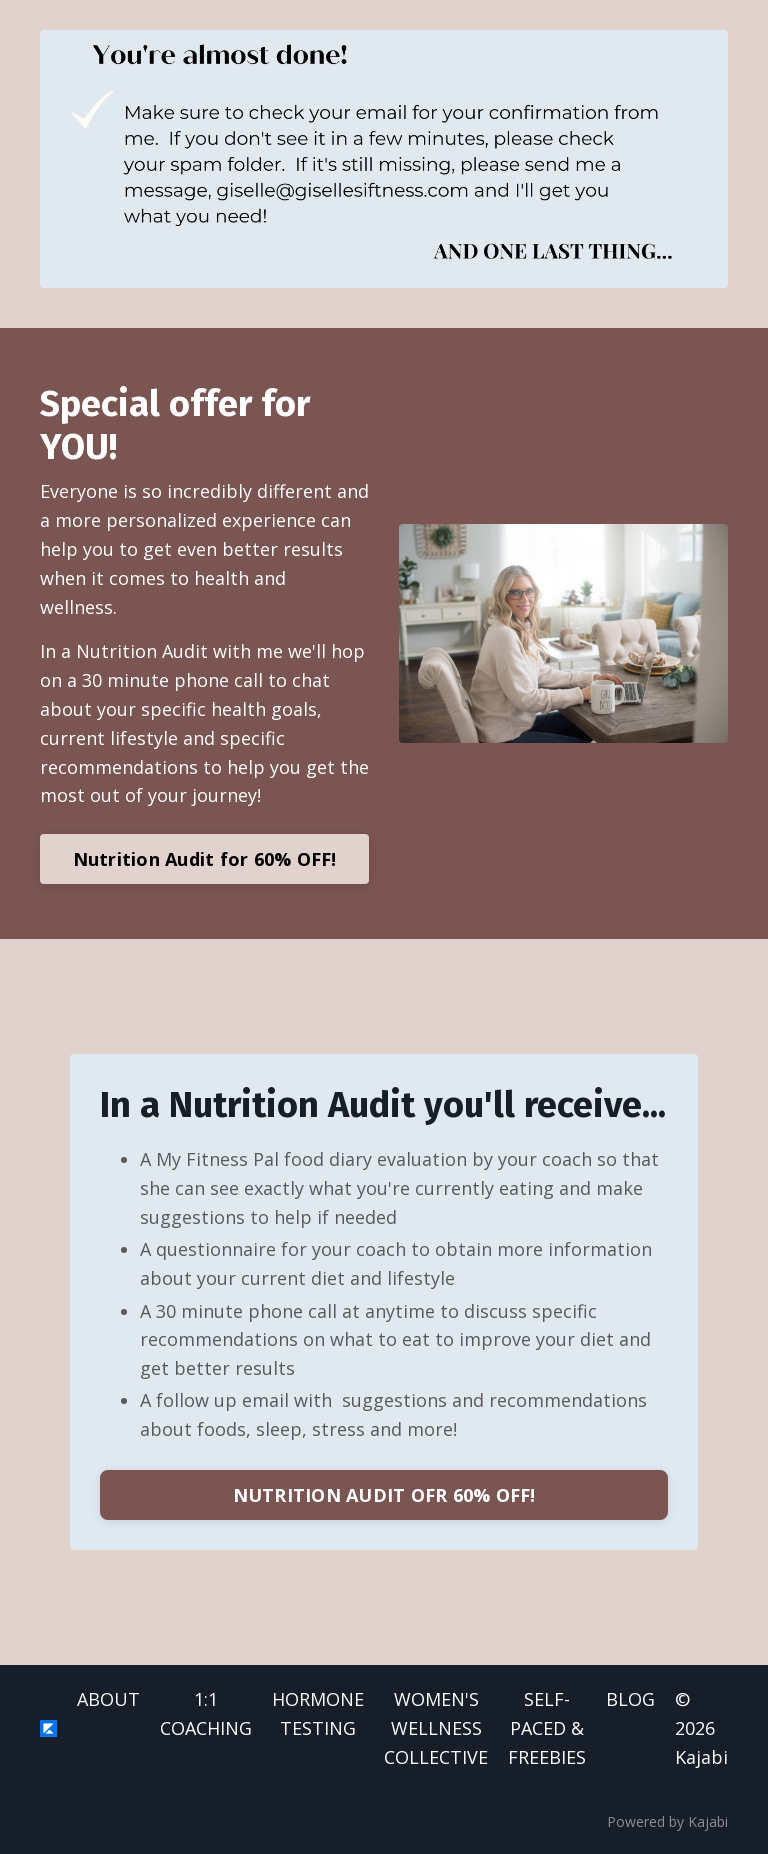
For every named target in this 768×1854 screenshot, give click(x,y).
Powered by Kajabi (667, 1821)
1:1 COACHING (206, 1713)
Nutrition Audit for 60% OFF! (205, 859)
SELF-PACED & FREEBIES (547, 1728)
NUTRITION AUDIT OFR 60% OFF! (384, 1495)
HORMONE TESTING (318, 1713)
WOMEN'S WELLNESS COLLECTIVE (436, 1728)
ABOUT (108, 1699)
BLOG (630, 1699)
